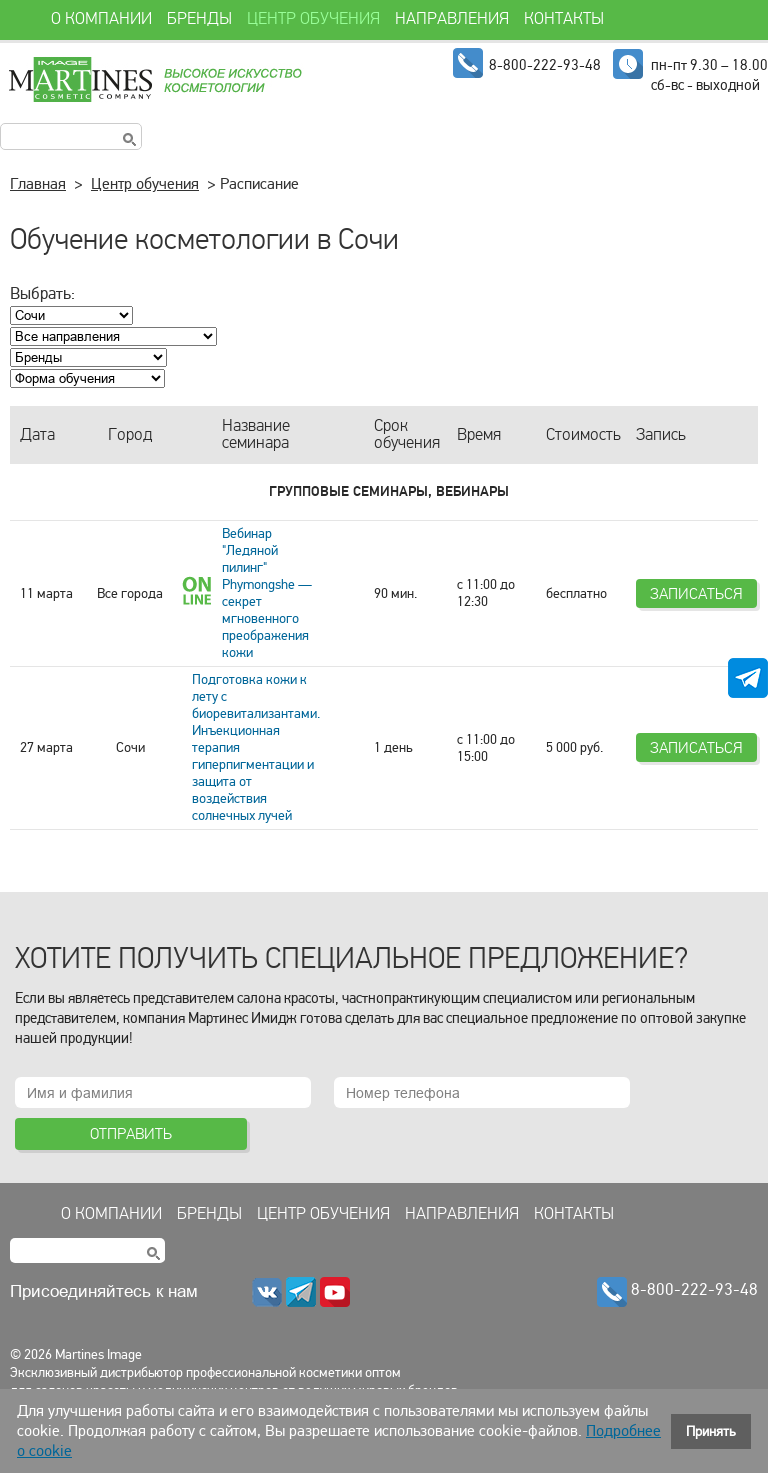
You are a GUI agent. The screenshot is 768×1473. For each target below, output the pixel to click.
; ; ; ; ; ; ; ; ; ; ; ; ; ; (88, 357)
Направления (462, 1214)
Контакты (574, 1214)
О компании (111, 1214)
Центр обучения (145, 184)
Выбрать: (42, 293)
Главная (38, 184)
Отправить (131, 1133)
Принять (711, 1431)
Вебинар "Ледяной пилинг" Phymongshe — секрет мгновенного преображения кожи (267, 593)
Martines (154, 80)
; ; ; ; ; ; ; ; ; (113, 336)
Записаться (696, 593)
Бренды (209, 1214)
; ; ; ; (87, 378)
